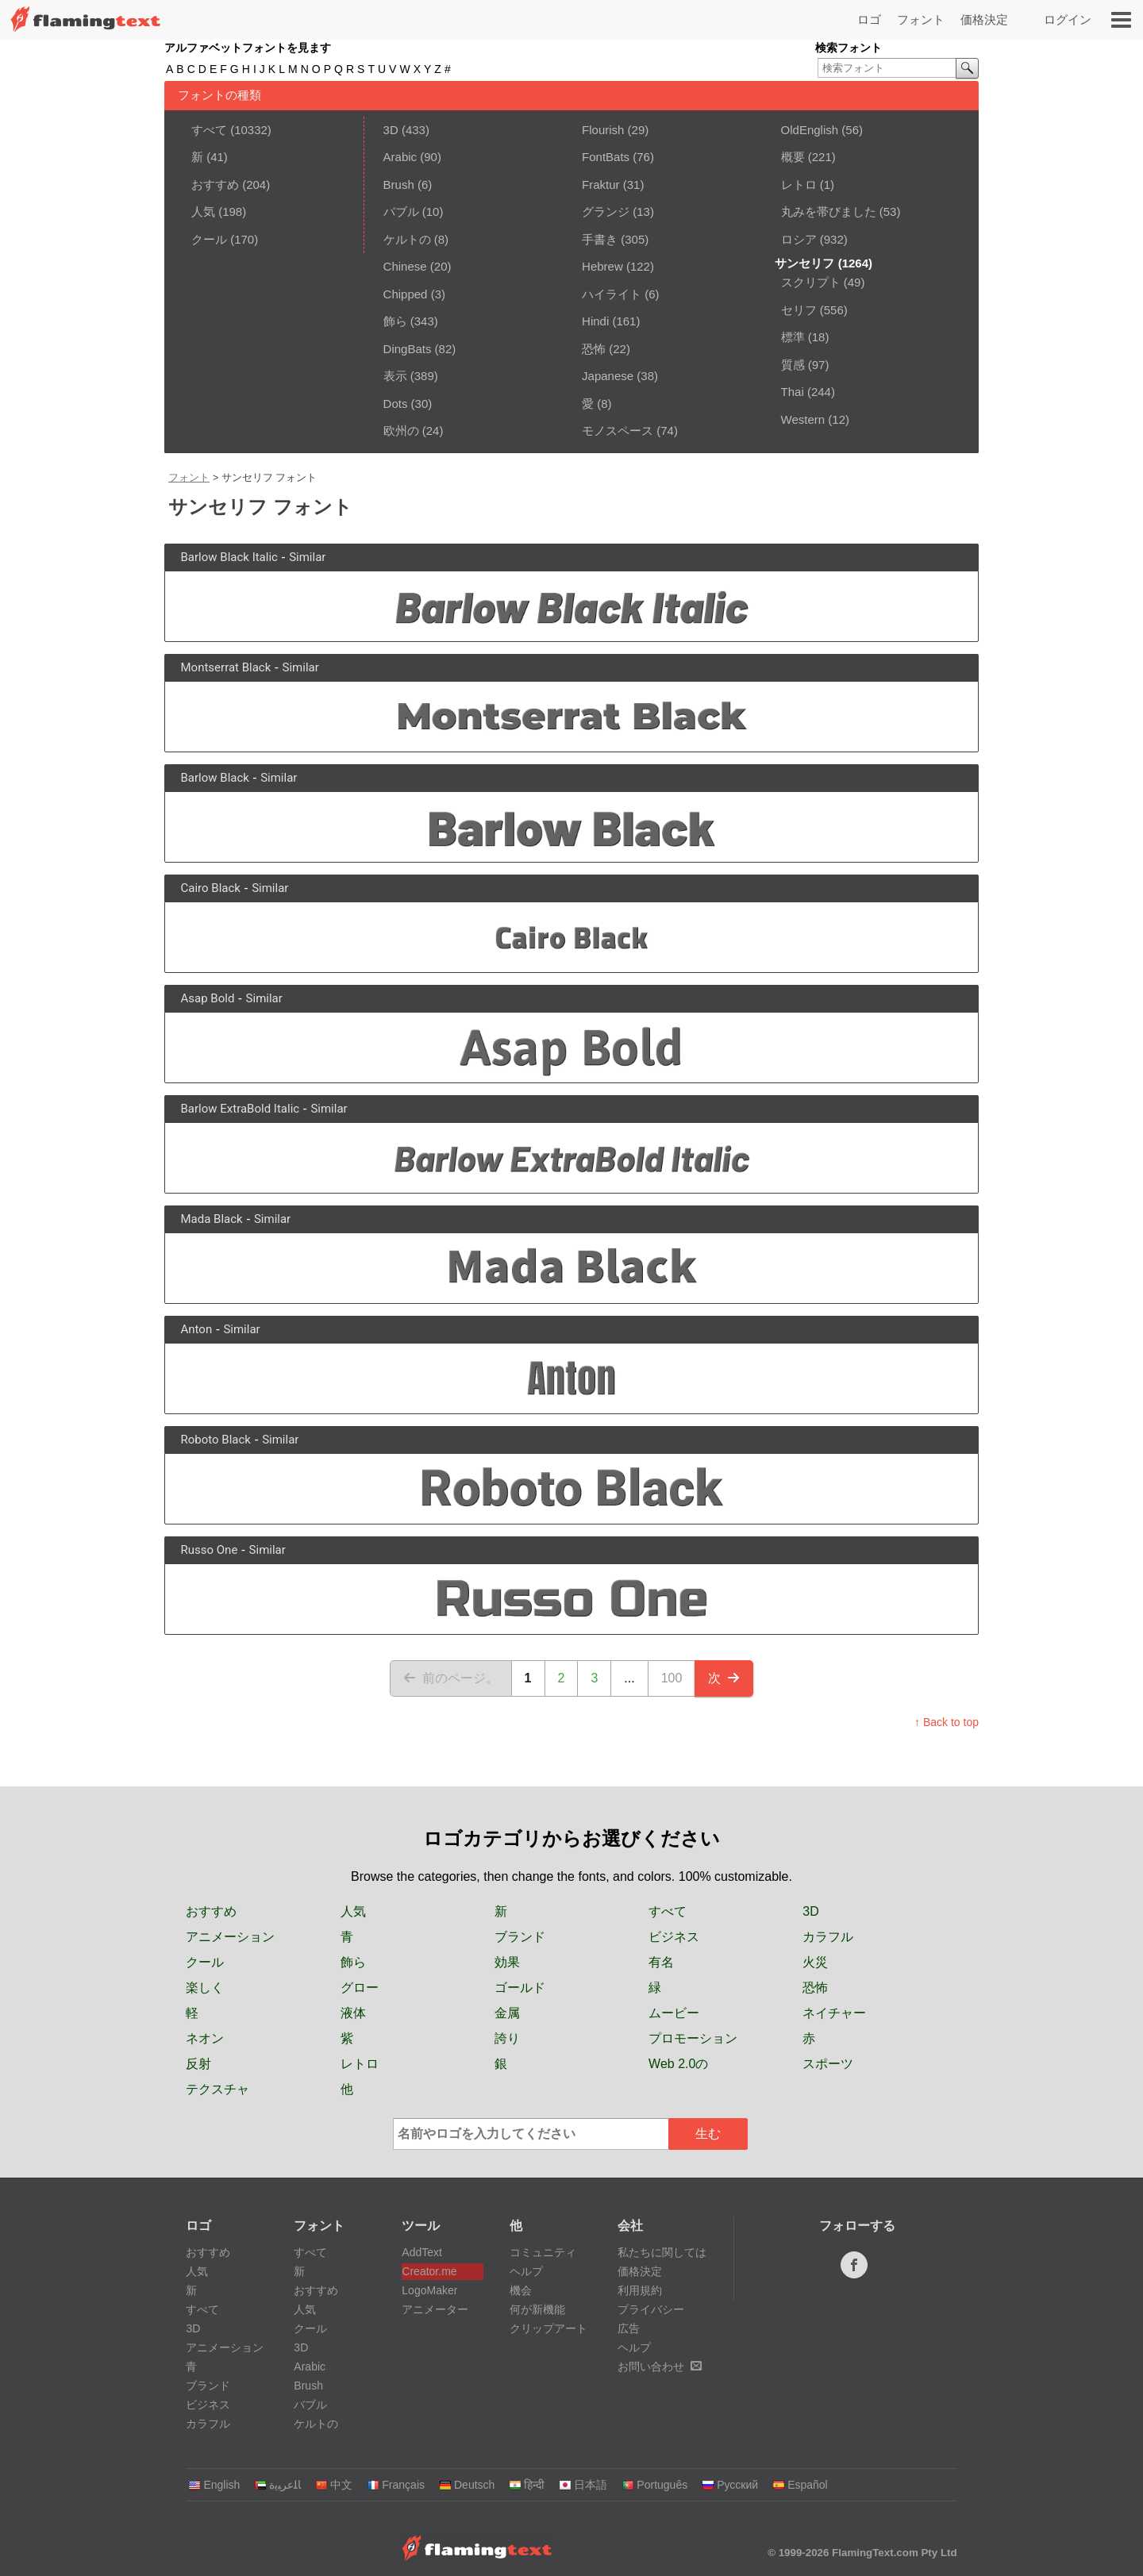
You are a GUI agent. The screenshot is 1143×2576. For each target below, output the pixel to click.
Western (803, 419)
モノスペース (617, 430)
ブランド (520, 1937)
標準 (793, 337)
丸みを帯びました (828, 211)
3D (390, 129)
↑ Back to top (946, 1722)
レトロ (799, 184)
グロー (360, 1987)
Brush (398, 184)
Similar (307, 557)
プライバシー (651, 2309)
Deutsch (467, 2484)
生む (708, 2133)
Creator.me (429, 2271)
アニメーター (435, 2309)
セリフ (799, 310)
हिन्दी (527, 2484)
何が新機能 (537, 2309)
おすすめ (215, 184)
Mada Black (212, 1219)
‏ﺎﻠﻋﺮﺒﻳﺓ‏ (277, 2484)
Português (654, 2484)
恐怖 (594, 349)
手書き (600, 239)
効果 (507, 1962)
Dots (395, 403)
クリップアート (548, 2328)
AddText (422, 2252)
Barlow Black (215, 778)
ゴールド (520, 1987)
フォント (921, 19)
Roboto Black (216, 1439)
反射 (198, 2063)
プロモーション (692, 2038)
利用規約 (640, 2290)
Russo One (209, 1550)
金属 (507, 2013)
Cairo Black (211, 888)
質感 (793, 364)
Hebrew (602, 266)
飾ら (395, 321)
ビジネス (673, 1937)
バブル (401, 211)
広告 (629, 2328)
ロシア (799, 239)
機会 (521, 2290)
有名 (661, 1962)
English (214, 2484)
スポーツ (827, 2063)
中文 (333, 2484)
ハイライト (611, 294)
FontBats (605, 156)
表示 (395, 376)
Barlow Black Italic (229, 557)
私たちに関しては (662, 2252)
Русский (730, 2484)
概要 (793, 156)
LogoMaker (429, 2290)
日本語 (583, 2484)
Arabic (400, 156)
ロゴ (869, 19)
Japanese (607, 376)
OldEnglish (810, 129)
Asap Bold (208, 998)
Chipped (405, 294)
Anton (197, 1329)
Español (800, 2484)
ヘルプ (526, 2271)
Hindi (595, 321)
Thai (792, 391)
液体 (353, 2013)
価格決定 (984, 19)
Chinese (405, 266)
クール (209, 239)
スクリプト (811, 282)
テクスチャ (217, 2089)
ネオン (205, 2038)
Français (396, 2484)
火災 (815, 1962)
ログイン (1067, 19)
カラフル (827, 1937)
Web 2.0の (678, 2063)
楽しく (205, 1987)
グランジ (605, 211)
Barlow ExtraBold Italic (240, 1109)
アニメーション (230, 1937)
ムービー (673, 2013)
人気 (203, 211)
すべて (209, 129)
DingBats (407, 349)
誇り (507, 2038)
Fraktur (601, 184)
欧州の (401, 430)
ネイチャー (834, 2013)
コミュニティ (543, 2252)
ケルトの (407, 239)
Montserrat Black (226, 667)
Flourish (603, 129)
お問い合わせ (660, 2366)
